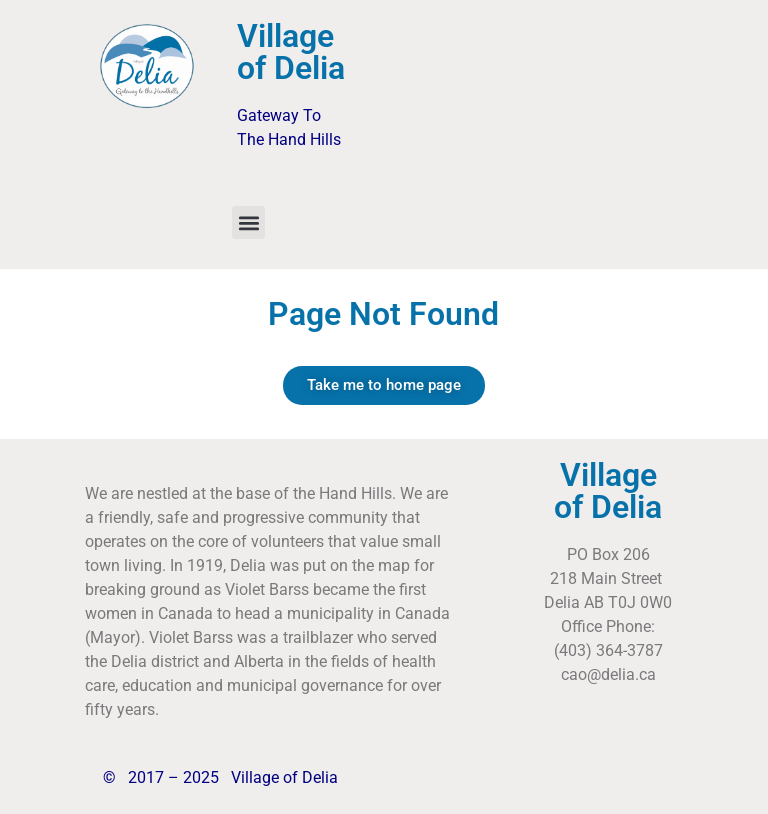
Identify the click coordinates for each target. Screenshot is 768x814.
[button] (248, 222)
